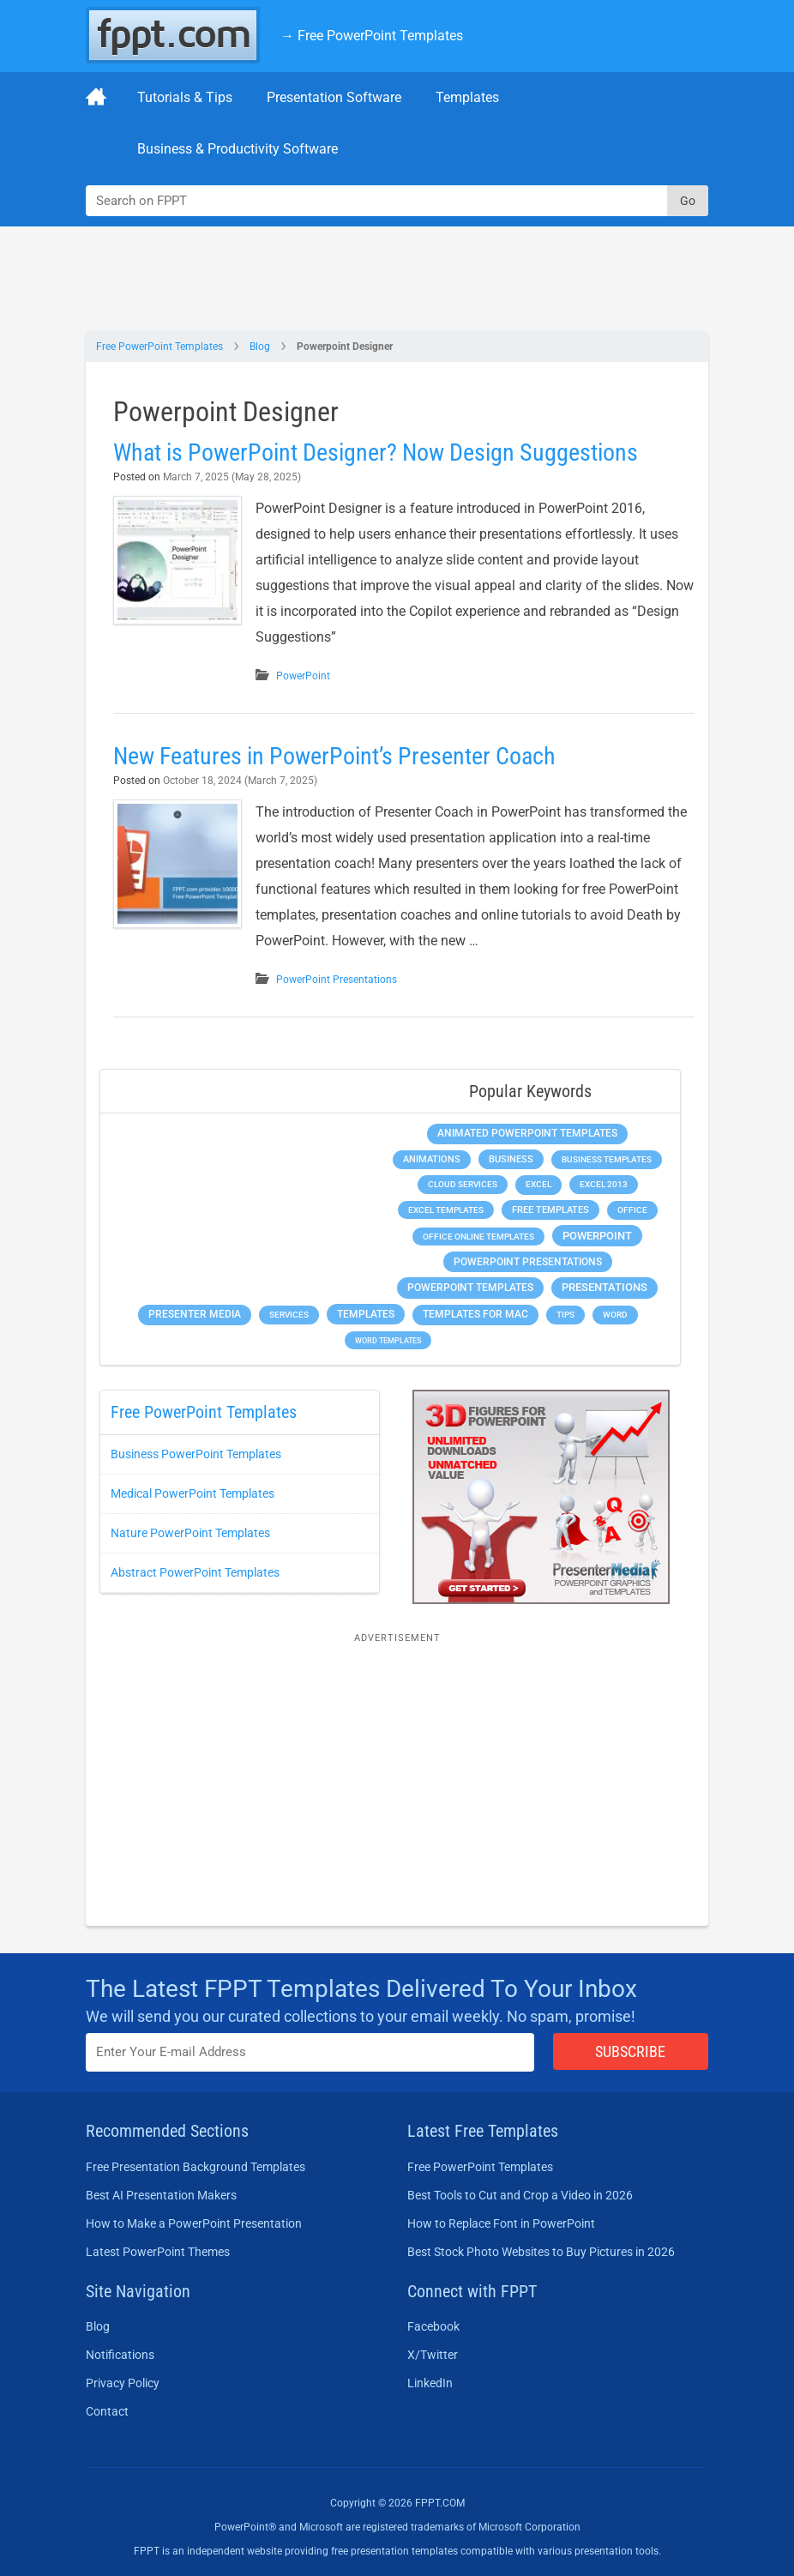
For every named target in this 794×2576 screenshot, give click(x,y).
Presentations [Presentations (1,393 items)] (604, 1287)
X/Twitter (432, 2355)
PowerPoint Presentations (336, 980)
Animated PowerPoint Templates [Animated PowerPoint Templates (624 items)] (527, 1133)
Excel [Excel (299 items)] (538, 1184)
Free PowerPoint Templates (159, 347)
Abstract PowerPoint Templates (195, 1572)
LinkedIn (430, 2383)
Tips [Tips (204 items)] (565, 1314)
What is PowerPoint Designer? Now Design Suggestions (375, 452)
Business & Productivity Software (237, 149)
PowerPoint (303, 676)
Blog (260, 347)
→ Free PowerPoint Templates (371, 35)
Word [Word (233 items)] (615, 1314)
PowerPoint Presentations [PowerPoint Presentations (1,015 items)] (528, 1262)
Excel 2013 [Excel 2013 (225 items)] (604, 1184)
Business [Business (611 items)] (511, 1159)
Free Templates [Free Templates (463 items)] (550, 1210)
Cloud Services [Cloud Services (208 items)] (462, 1184)
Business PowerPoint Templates (196, 1454)
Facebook (433, 2326)
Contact (107, 2411)
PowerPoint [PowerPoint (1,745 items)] (597, 1235)
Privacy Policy (122, 2383)
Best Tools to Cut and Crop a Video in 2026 (520, 2195)
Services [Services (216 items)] (289, 1314)
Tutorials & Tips (184, 97)
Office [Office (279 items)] (632, 1210)
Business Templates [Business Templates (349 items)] (607, 1159)
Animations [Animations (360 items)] (431, 1159)
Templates (467, 97)
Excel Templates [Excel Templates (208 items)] (446, 1210)
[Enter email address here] (310, 2052)
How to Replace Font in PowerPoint (501, 2223)
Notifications (120, 2355)
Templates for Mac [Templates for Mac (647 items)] (475, 1314)
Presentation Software (334, 97)
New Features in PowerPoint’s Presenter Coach (334, 756)
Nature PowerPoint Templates (190, 1533)
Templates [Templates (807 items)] (365, 1314)
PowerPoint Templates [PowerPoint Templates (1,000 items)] (470, 1288)
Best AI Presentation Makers (161, 2195)
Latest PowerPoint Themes (158, 2252)
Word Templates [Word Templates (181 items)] (388, 1340)
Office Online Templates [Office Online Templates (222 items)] (478, 1236)
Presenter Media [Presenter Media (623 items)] (194, 1314)
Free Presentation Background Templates (195, 2167)
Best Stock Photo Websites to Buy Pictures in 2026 (541, 2252)
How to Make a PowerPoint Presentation (194, 2223)
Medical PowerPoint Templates (192, 1493)
